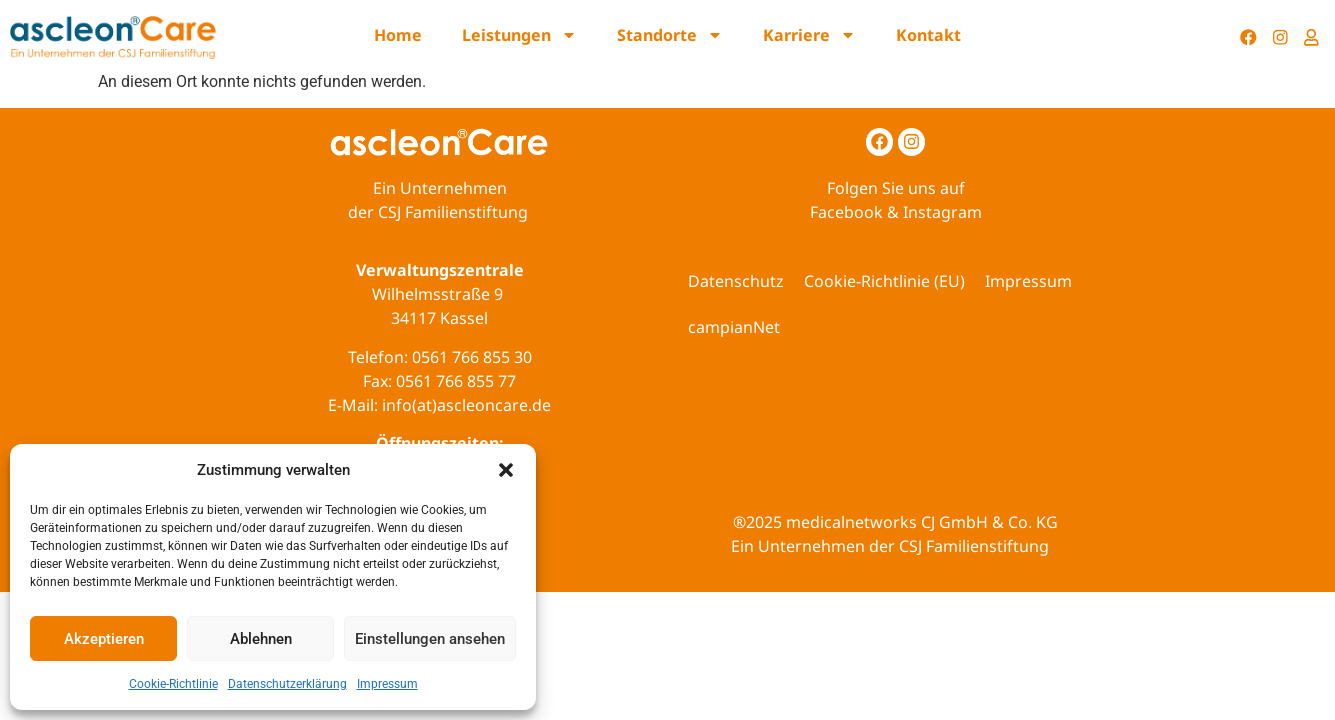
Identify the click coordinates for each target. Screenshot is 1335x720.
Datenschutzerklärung (287, 684)
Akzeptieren (104, 639)
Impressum (387, 684)
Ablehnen (261, 639)
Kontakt (928, 35)
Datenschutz (736, 281)
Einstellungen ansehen (430, 639)
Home (398, 35)
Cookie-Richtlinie (173, 684)
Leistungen (519, 35)
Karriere (809, 35)
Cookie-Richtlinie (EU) (884, 281)
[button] (506, 470)
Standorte (670, 35)
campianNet (734, 327)
